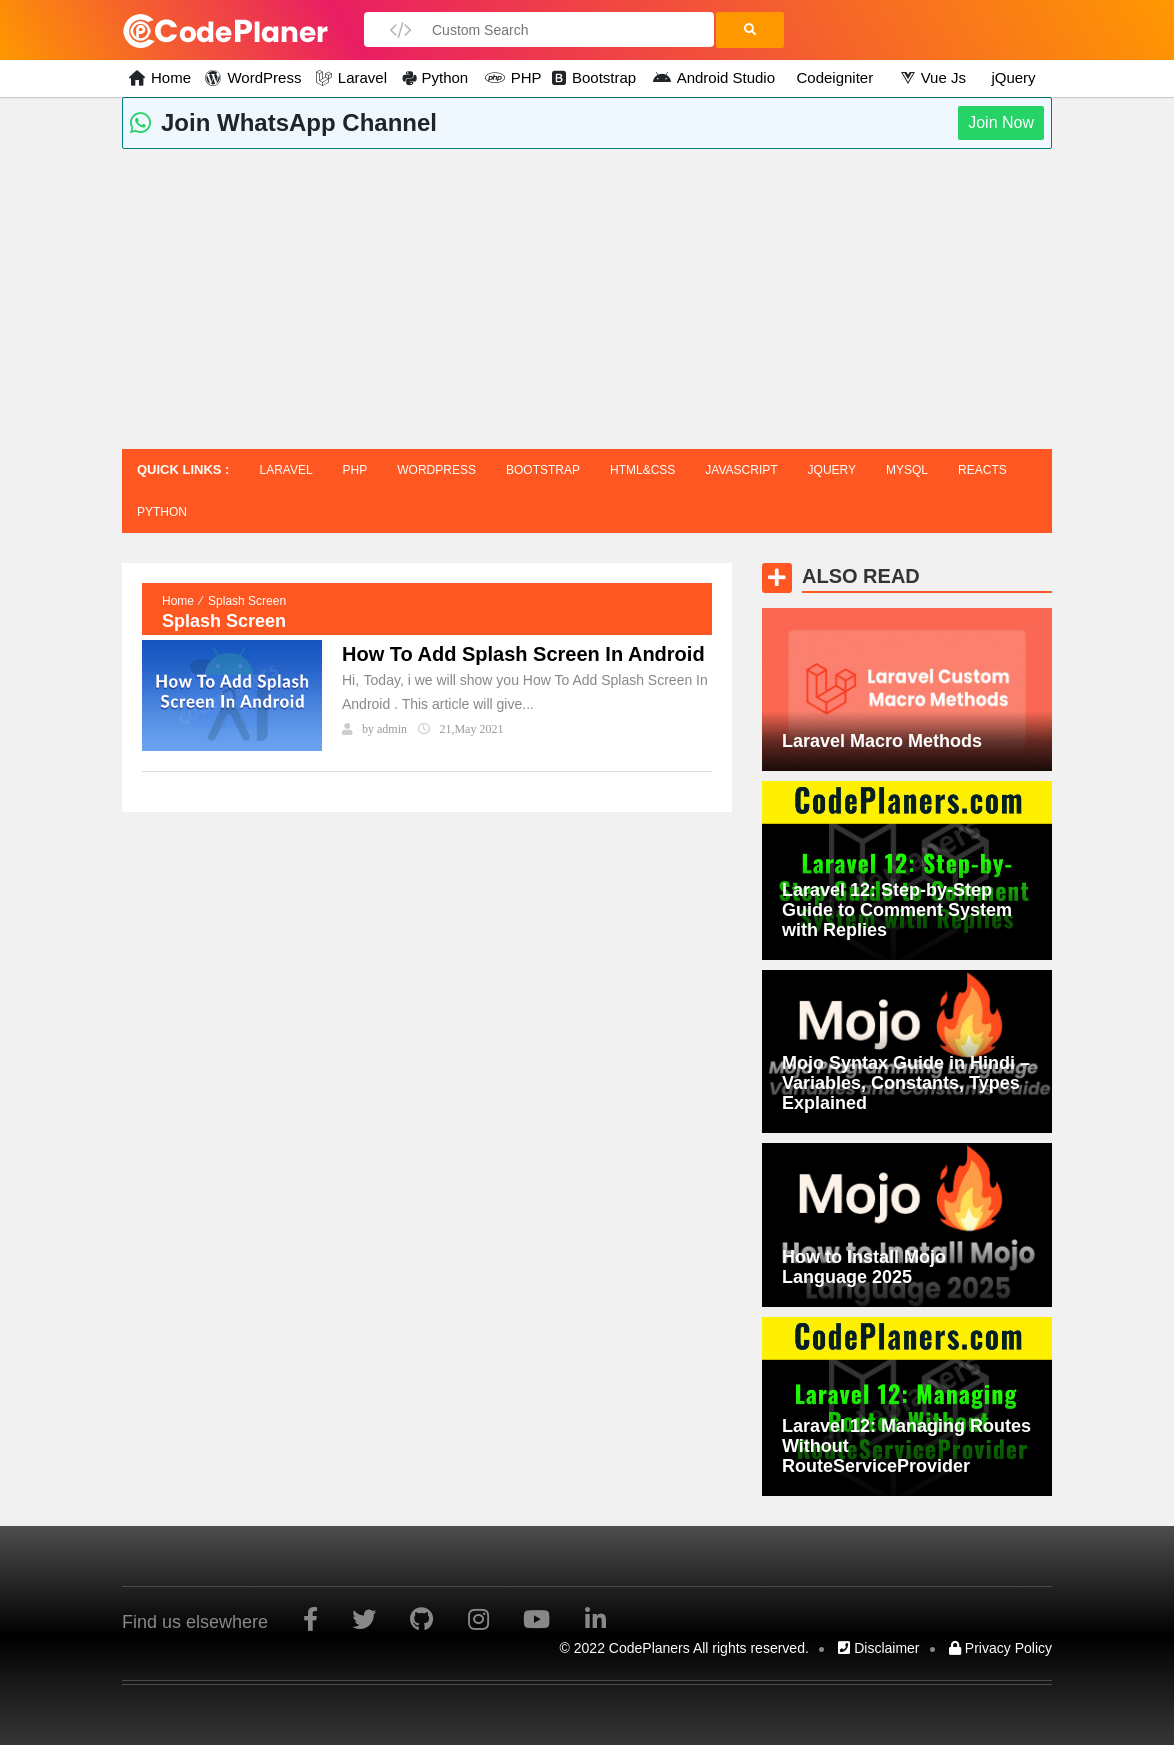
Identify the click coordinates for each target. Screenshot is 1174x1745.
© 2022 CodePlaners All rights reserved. (684, 1648)
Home (169, 77)
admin (392, 729)
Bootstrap (603, 77)
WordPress (262, 77)
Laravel (360, 77)
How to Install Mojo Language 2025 (864, 1267)
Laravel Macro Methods (882, 741)
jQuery (1013, 77)
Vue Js (942, 77)
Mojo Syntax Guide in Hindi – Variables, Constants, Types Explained (906, 1083)
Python (444, 77)
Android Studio (723, 77)
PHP (522, 77)
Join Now (1001, 122)
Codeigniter (834, 77)
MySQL (907, 470)
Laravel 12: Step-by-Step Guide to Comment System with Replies (897, 910)
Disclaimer (878, 1648)
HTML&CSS (642, 470)
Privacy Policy (1000, 1648)
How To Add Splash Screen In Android (523, 654)
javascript (741, 470)
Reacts (982, 470)
